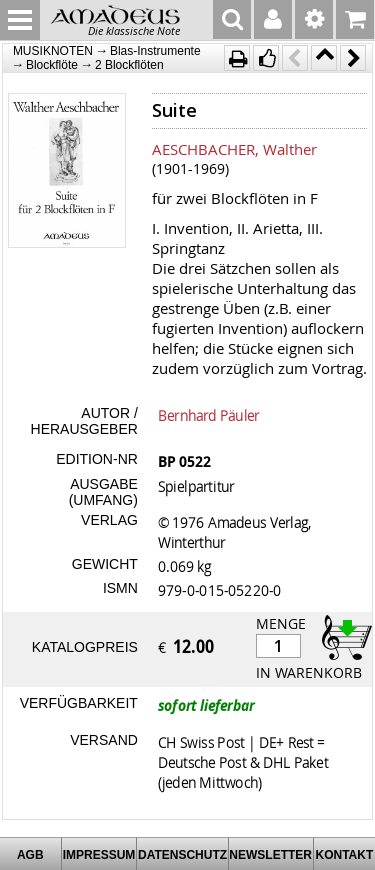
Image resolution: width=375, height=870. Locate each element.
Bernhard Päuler (209, 415)
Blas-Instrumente (155, 51)
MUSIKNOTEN (53, 51)
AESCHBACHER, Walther (234, 149)
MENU (20, 20)
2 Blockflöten (129, 65)
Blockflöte (52, 65)
